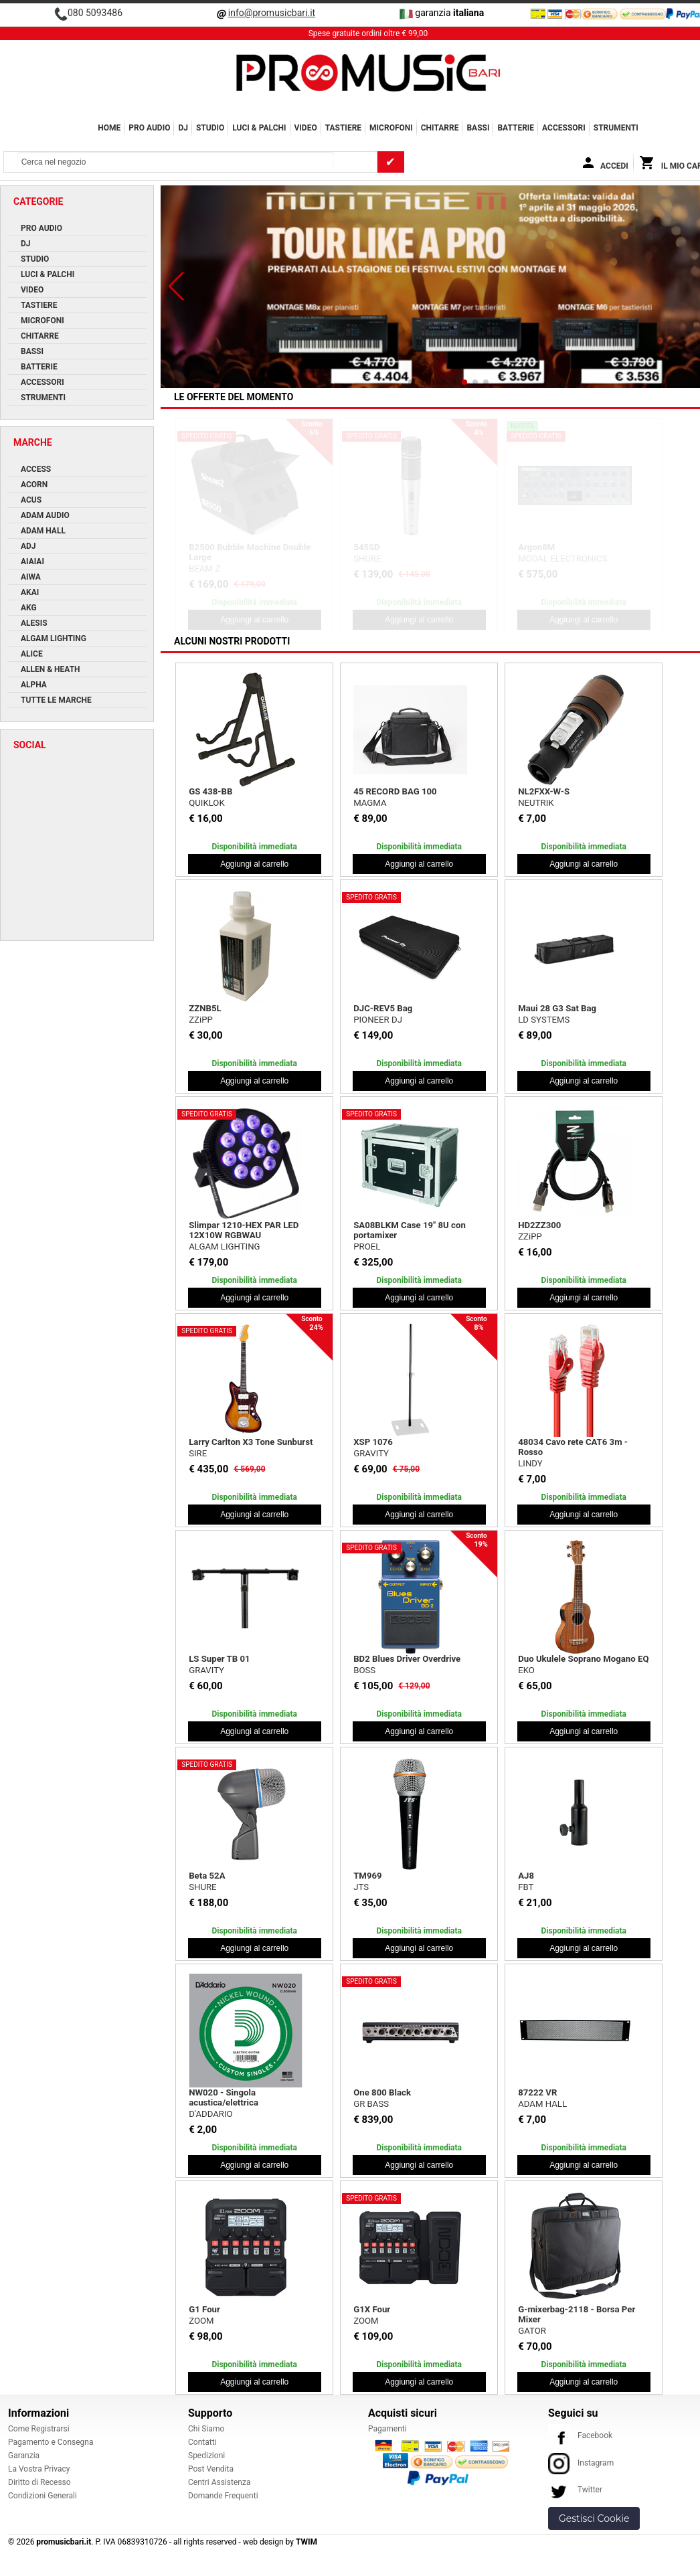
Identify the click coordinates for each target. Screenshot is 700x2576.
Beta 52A (207, 1876)
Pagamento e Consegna (51, 2442)
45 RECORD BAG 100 (394, 791)
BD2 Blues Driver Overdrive (406, 1659)
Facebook (580, 2435)
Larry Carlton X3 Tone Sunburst (251, 1442)
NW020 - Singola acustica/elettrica (223, 2097)
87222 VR (537, 2092)
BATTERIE (515, 128)
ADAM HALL (542, 2104)
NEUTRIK (535, 803)
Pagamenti (387, 2428)
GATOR (532, 2331)
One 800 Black (382, 2092)
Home (109, 128)
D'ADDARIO (210, 2114)
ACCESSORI (564, 128)
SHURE (367, 558)
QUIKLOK (207, 803)
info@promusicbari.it (271, 12)
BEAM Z (204, 569)
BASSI (477, 128)
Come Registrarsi (39, 2428)
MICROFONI (391, 128)
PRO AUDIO (149, 128)
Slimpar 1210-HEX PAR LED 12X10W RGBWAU (243, 1230)
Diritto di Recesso (39, 2482)
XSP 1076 (373, 1442)
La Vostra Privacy (39, 2469)
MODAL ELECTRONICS (562, 558)
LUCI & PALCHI (259, 128)
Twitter (575, 2489)
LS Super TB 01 (219, 1659)
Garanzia (23, 2455)
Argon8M (536, 547)
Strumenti (616, 128)
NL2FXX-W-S (544, 791)
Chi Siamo (206, 2428)
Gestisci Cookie (594, 2518)
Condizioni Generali (42, 2495)
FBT (525, 1887)
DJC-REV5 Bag (382, 1008)
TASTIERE (343, 128)
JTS (361, 1887)
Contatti (202, 2442)
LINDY (530, 1463)
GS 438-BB (210, 791)
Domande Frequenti (223, 2495)
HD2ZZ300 (539, 1225)
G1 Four (204, 2309)
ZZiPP (201, 1020)
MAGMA (369, 803)
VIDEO (305, 128)
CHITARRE (440, 128)
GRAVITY (371, 1453)
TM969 (367, 1876)
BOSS (364, 1670)
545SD (366, 547)
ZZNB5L (205, 1008)
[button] (176, 286)
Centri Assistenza (219, 2482)
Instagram (581, 2463)
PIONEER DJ (377, 1020)
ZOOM (201, 2321)
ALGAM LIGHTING (224, 1246)
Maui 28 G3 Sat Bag (557, 1008)
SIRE (198, 1453)
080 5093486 (95, 12)
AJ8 (526, 1876)
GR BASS (371, 2104)
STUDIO (210, 128)
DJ (183, 128)
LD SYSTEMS (544, 1020)
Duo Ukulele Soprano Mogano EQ (583, 1659)
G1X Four (371, 2309)
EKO (526, 1670)
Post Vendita (211, 2469)
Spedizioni (206, 2455)
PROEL (366, 1246)
